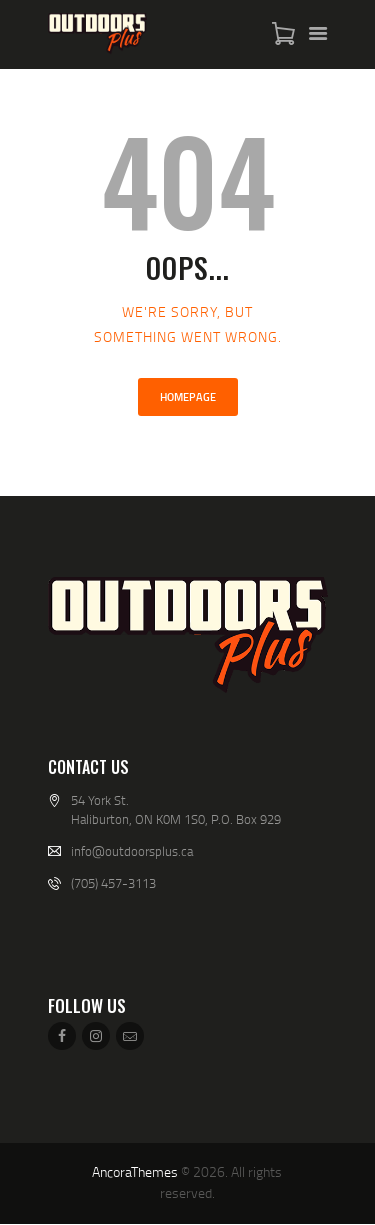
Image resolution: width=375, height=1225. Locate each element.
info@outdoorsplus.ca (132, 851)
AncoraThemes (135, 1171)
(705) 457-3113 (113, 883)
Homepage (188, 397)
